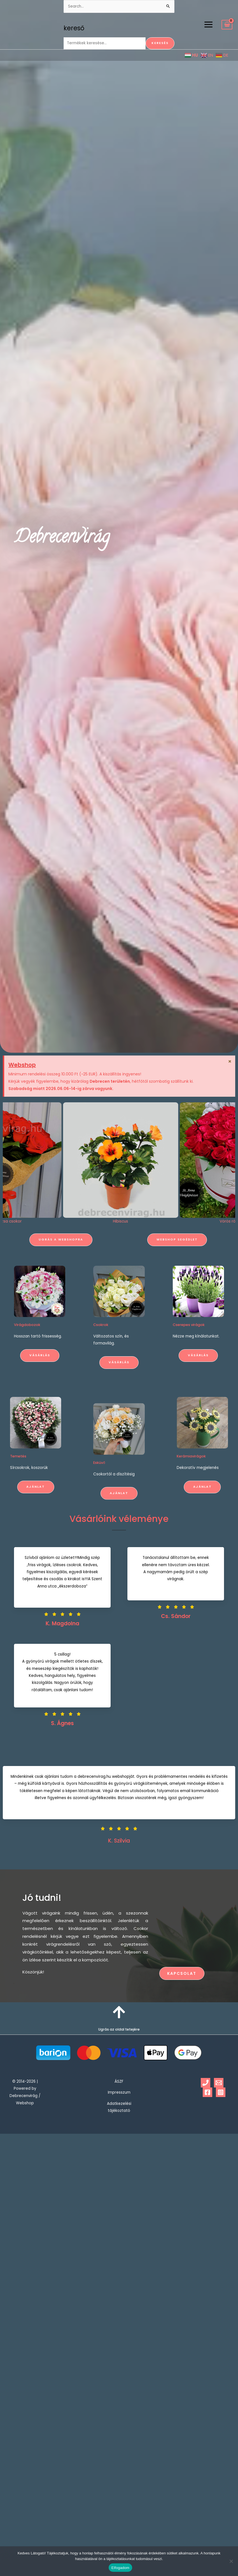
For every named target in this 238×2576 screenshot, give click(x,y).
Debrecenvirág (73, 537)
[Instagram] (220, 2092)
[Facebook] (207, 2092)
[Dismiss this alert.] (229, 1062)
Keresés (160, 43)
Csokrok (100, 1380)
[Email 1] (218, 2082)
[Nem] (231, 2561)
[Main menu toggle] (208, 24)
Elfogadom (120, 2568)
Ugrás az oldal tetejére (119, 2029)
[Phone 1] (205, 2082)
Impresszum (119, 2092)
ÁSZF (119, 2081)
